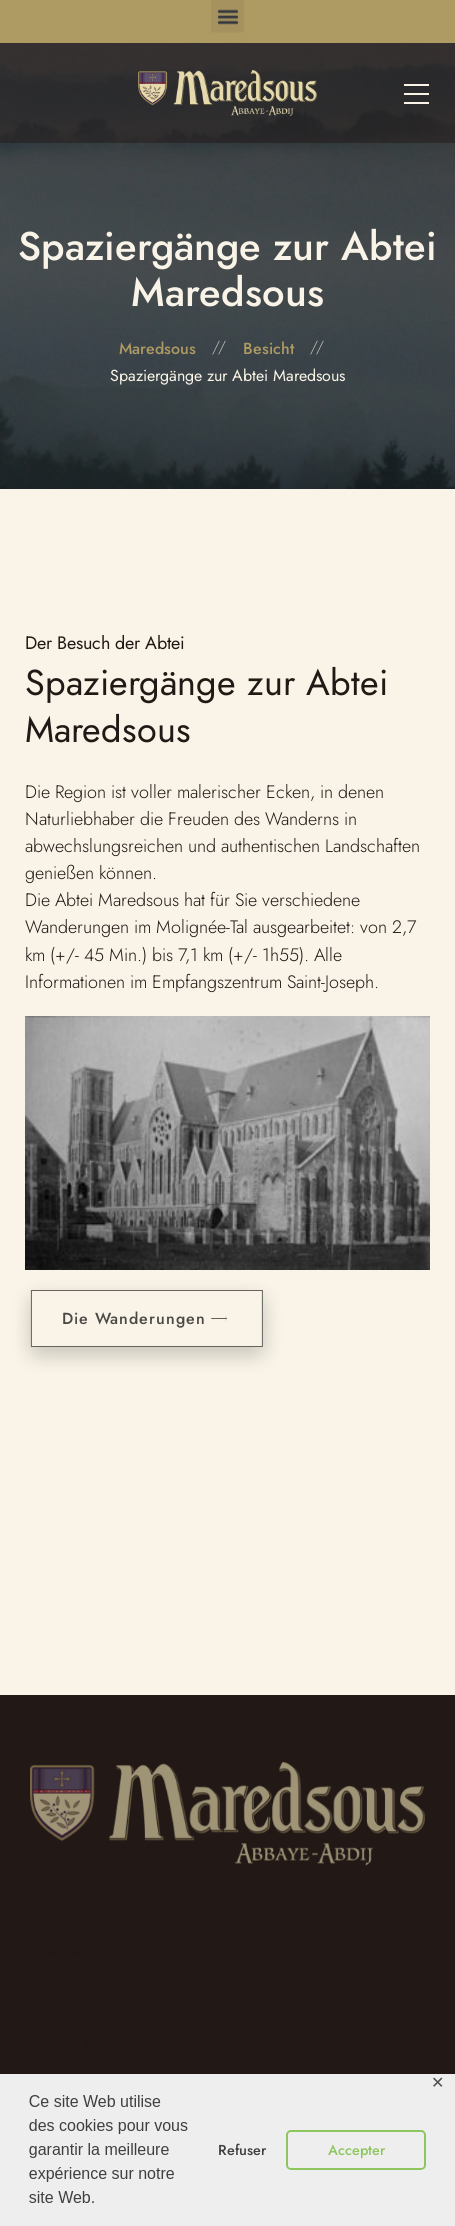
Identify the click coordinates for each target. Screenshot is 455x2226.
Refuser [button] (242, 2150)
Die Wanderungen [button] (152, 1318)
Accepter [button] (356, 2150)
